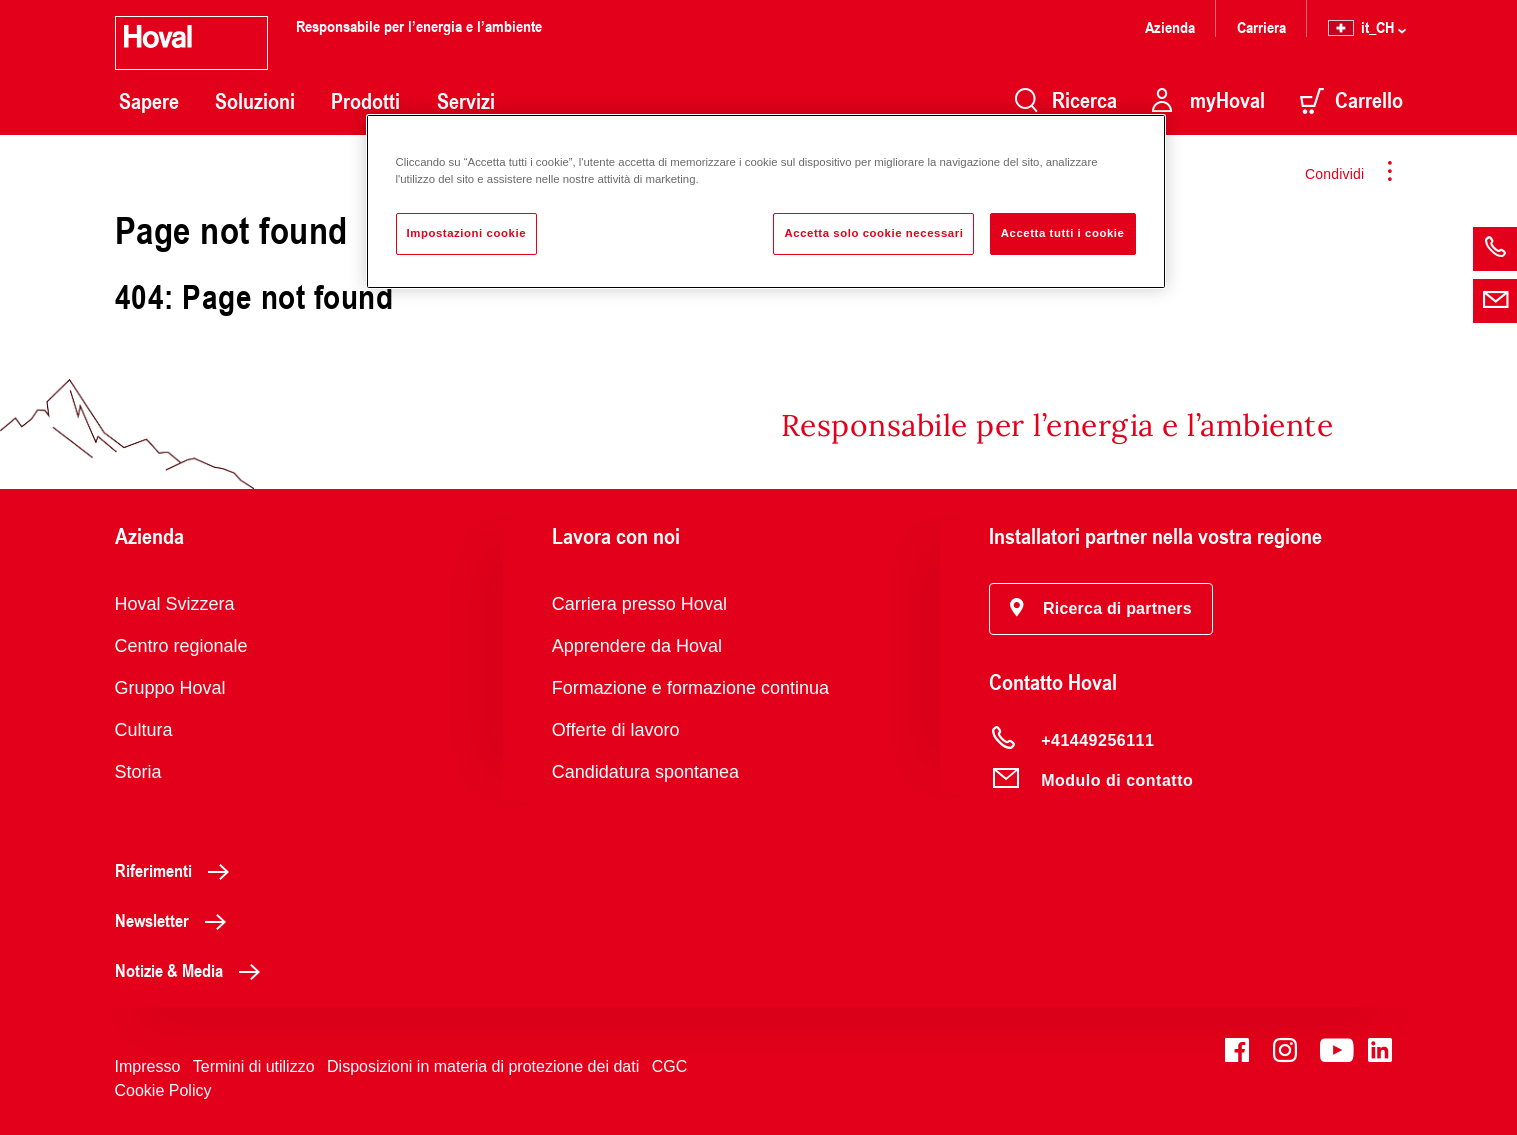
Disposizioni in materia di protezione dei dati (483, 1066)
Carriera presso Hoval (639, 604)
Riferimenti (177, 870)
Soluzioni (255, 101)
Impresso (148, 1066)
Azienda (1170, 26)
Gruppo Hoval (170, 688)
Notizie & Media (193, 970)
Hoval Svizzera (175, 604)
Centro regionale (181, 646)
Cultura (144, 730)
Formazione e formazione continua (690, 688)
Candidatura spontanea (645, 772)
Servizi (466, 101)
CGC (670, 1066)
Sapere (149, 101)
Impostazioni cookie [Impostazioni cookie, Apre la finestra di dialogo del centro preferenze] (467, 233)
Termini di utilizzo (254, 1066)
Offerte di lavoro (616, 730)
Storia (138, 772)
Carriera (1261, 26)
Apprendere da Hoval (637, 646)
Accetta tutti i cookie (1063, 233)
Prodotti (365, 101)
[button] (1101, 609)
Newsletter (176, 920)
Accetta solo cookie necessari (873, 233)
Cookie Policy (163, 1090)
